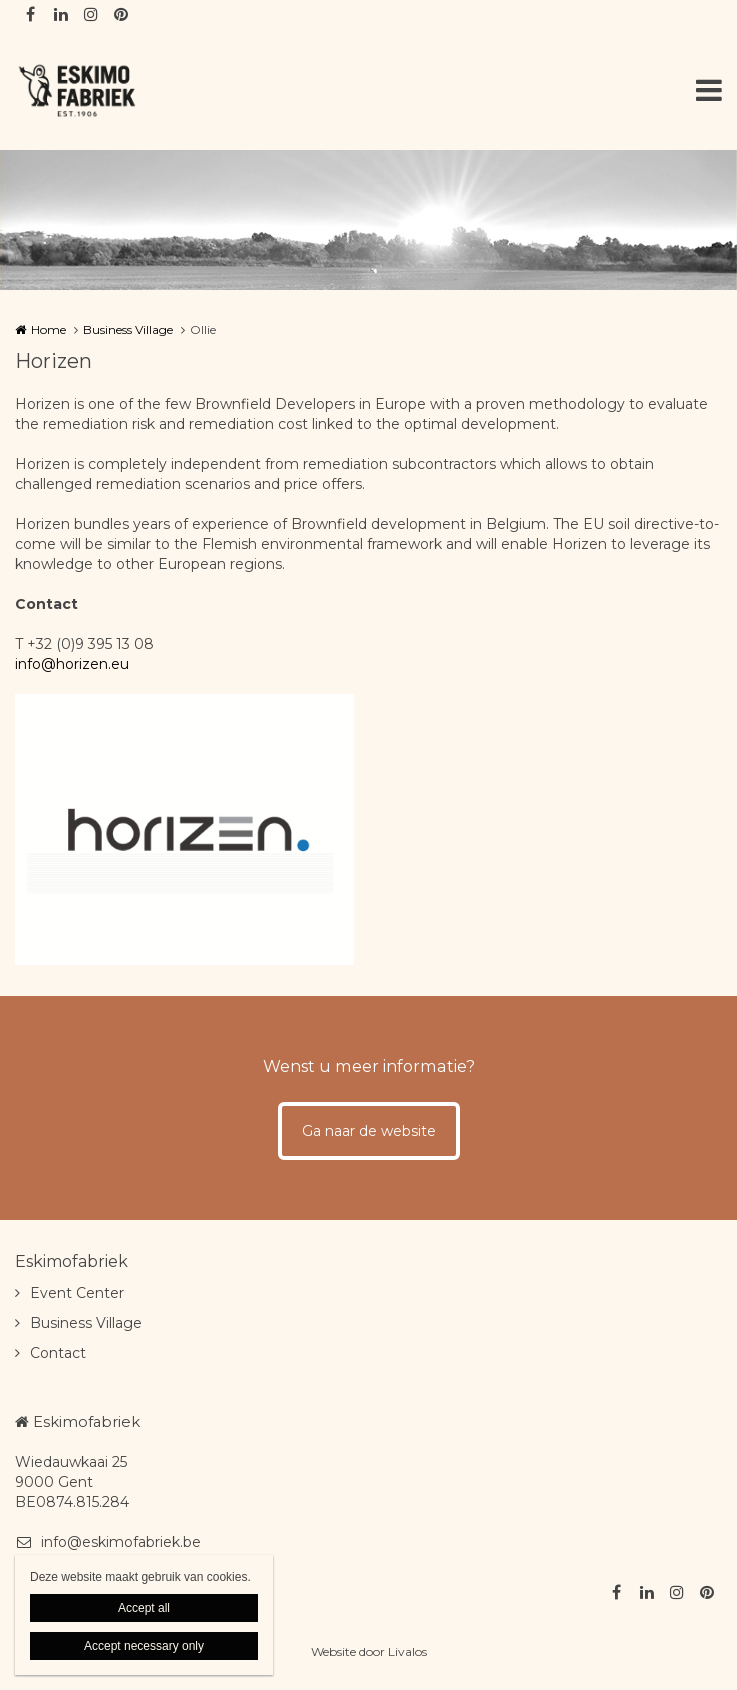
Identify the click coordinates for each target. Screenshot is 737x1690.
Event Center (77, 1293)
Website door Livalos (369, 1651)
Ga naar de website (369, 1131)
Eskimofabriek (71, 1261)
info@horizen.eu (72, 664)
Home (48, 329)
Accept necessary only (144, 1646)
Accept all (144, 1608)
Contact (58, 1353)
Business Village (128, 329)
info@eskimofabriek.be (108, 1542)
